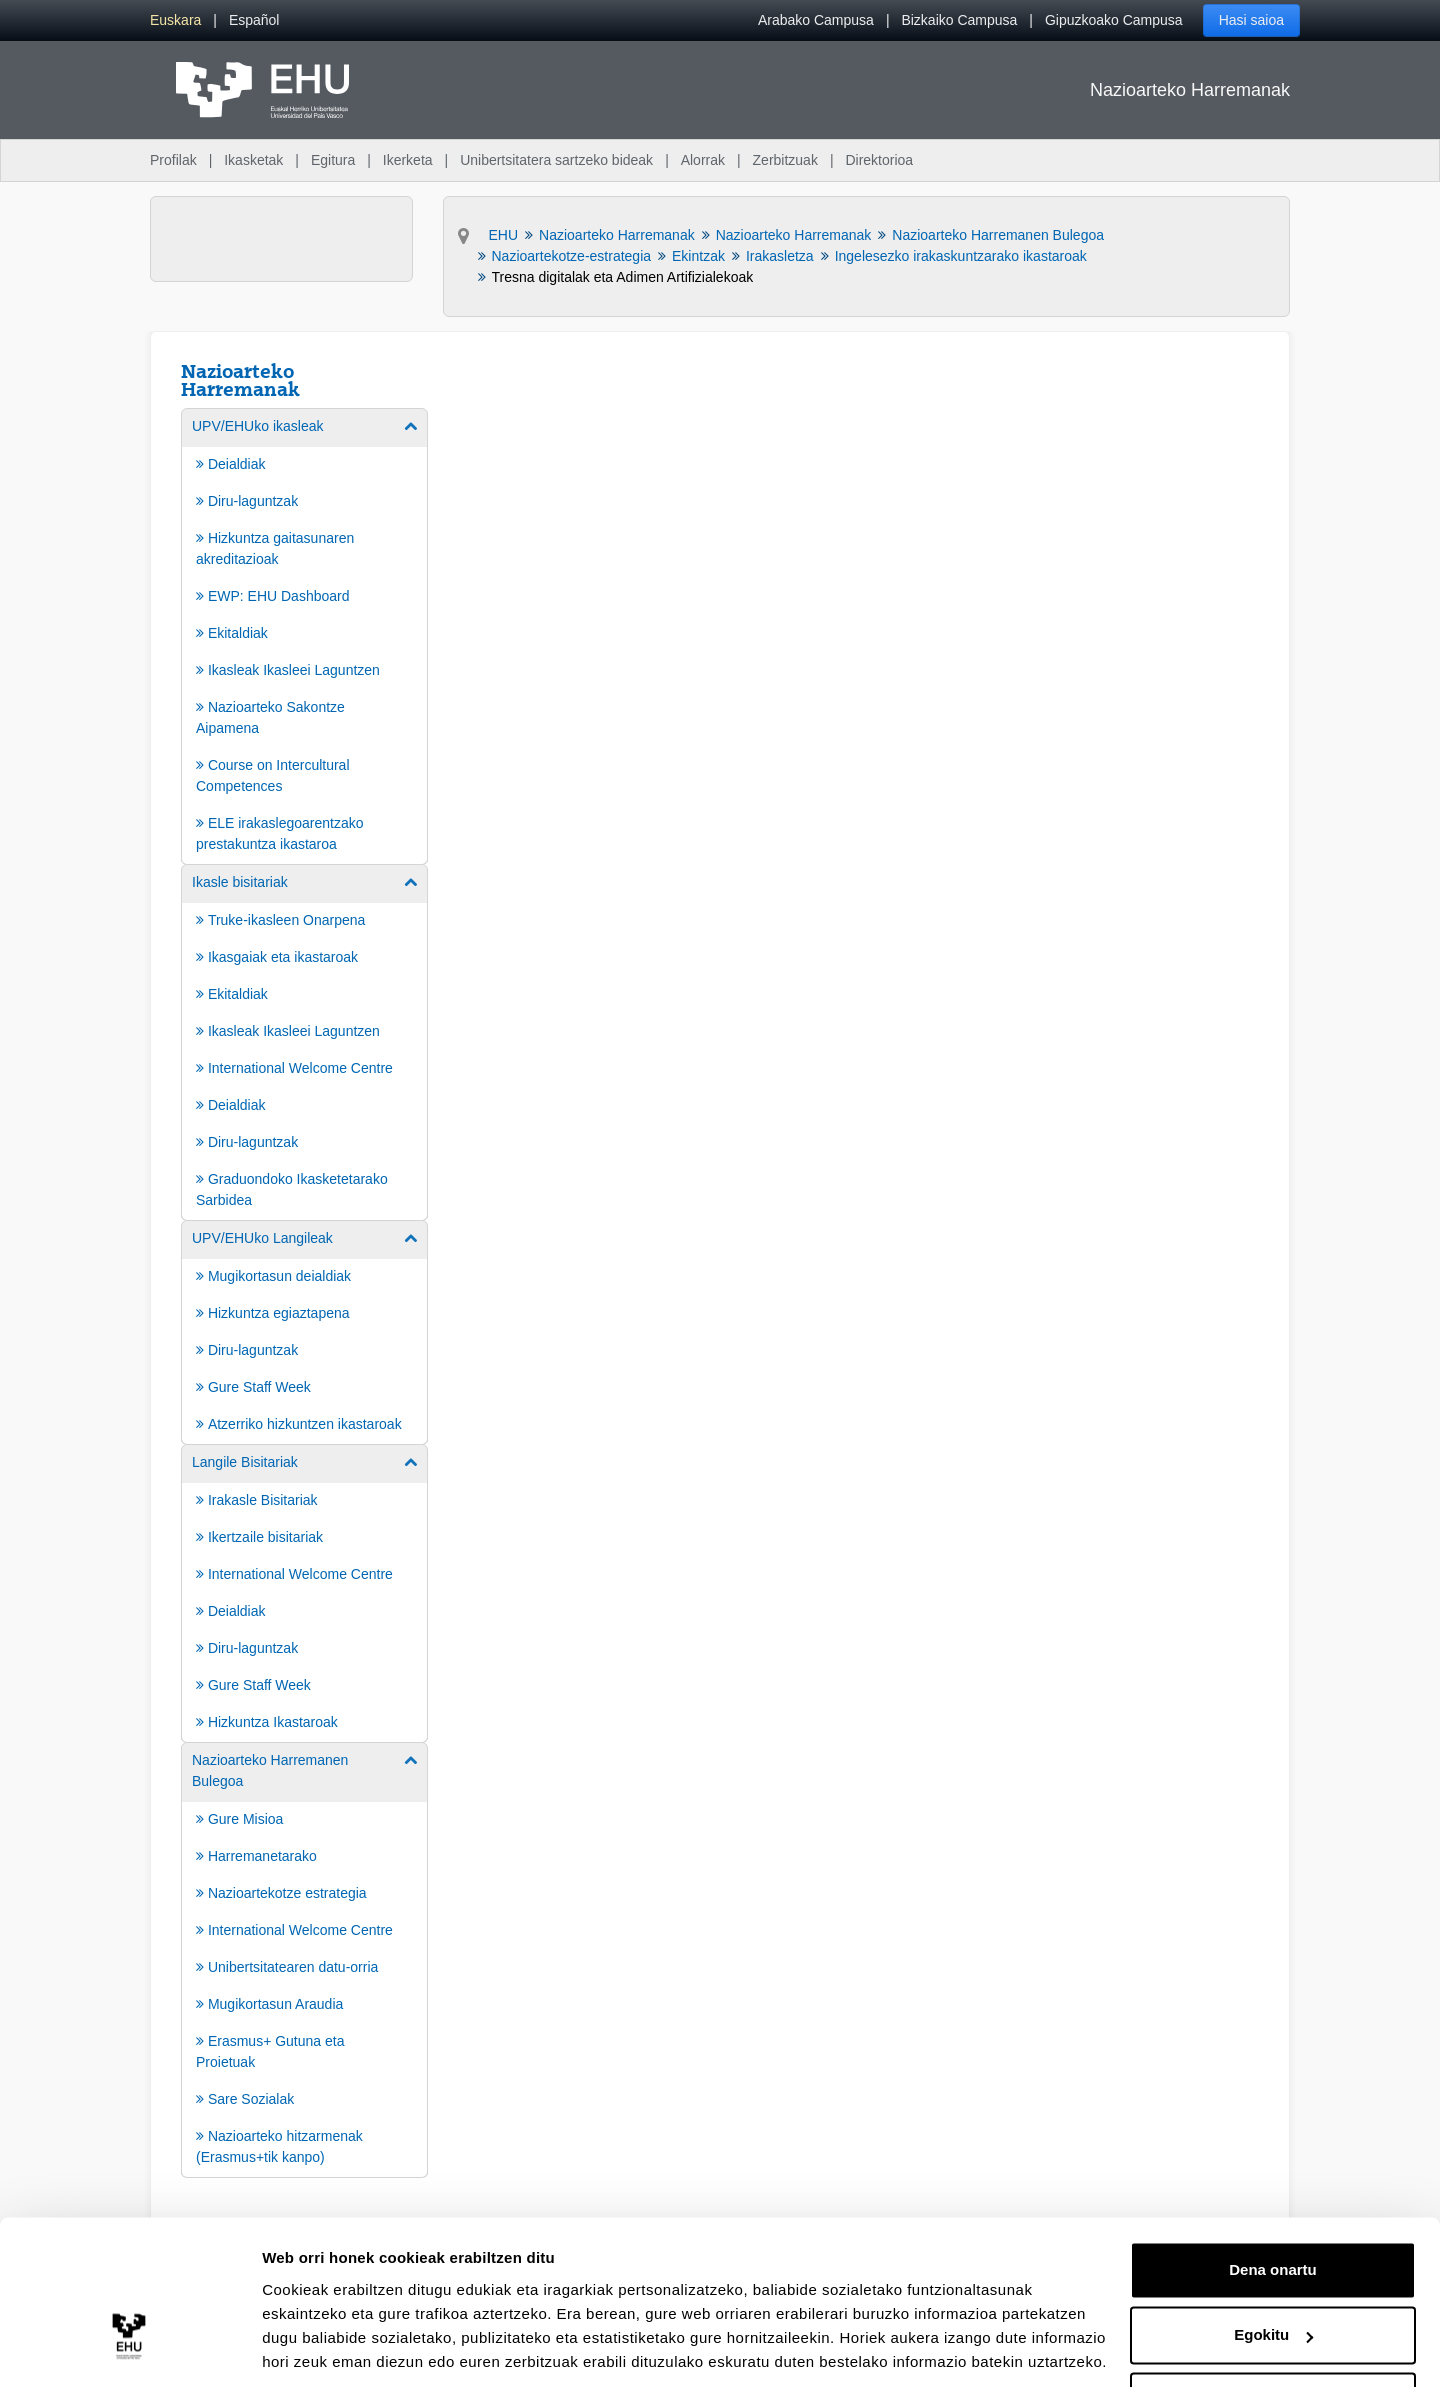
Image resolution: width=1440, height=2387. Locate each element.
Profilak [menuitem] (173, 160)
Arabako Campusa (816, 20)
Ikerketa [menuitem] (408, 160)
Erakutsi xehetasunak (340, 2347)
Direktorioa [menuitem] (879, 160)
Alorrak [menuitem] (703, 160)
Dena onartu (1273, 2200)
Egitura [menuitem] (333, 160)
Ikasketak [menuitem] (253, 160)
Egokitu (1273, 2265)
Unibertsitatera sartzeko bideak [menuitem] (556, 160)
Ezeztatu (1273, 2331)
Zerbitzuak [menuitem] (785, 160)
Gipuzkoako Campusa (1114, 20)
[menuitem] (175, 20)
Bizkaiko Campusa (959, 20)
